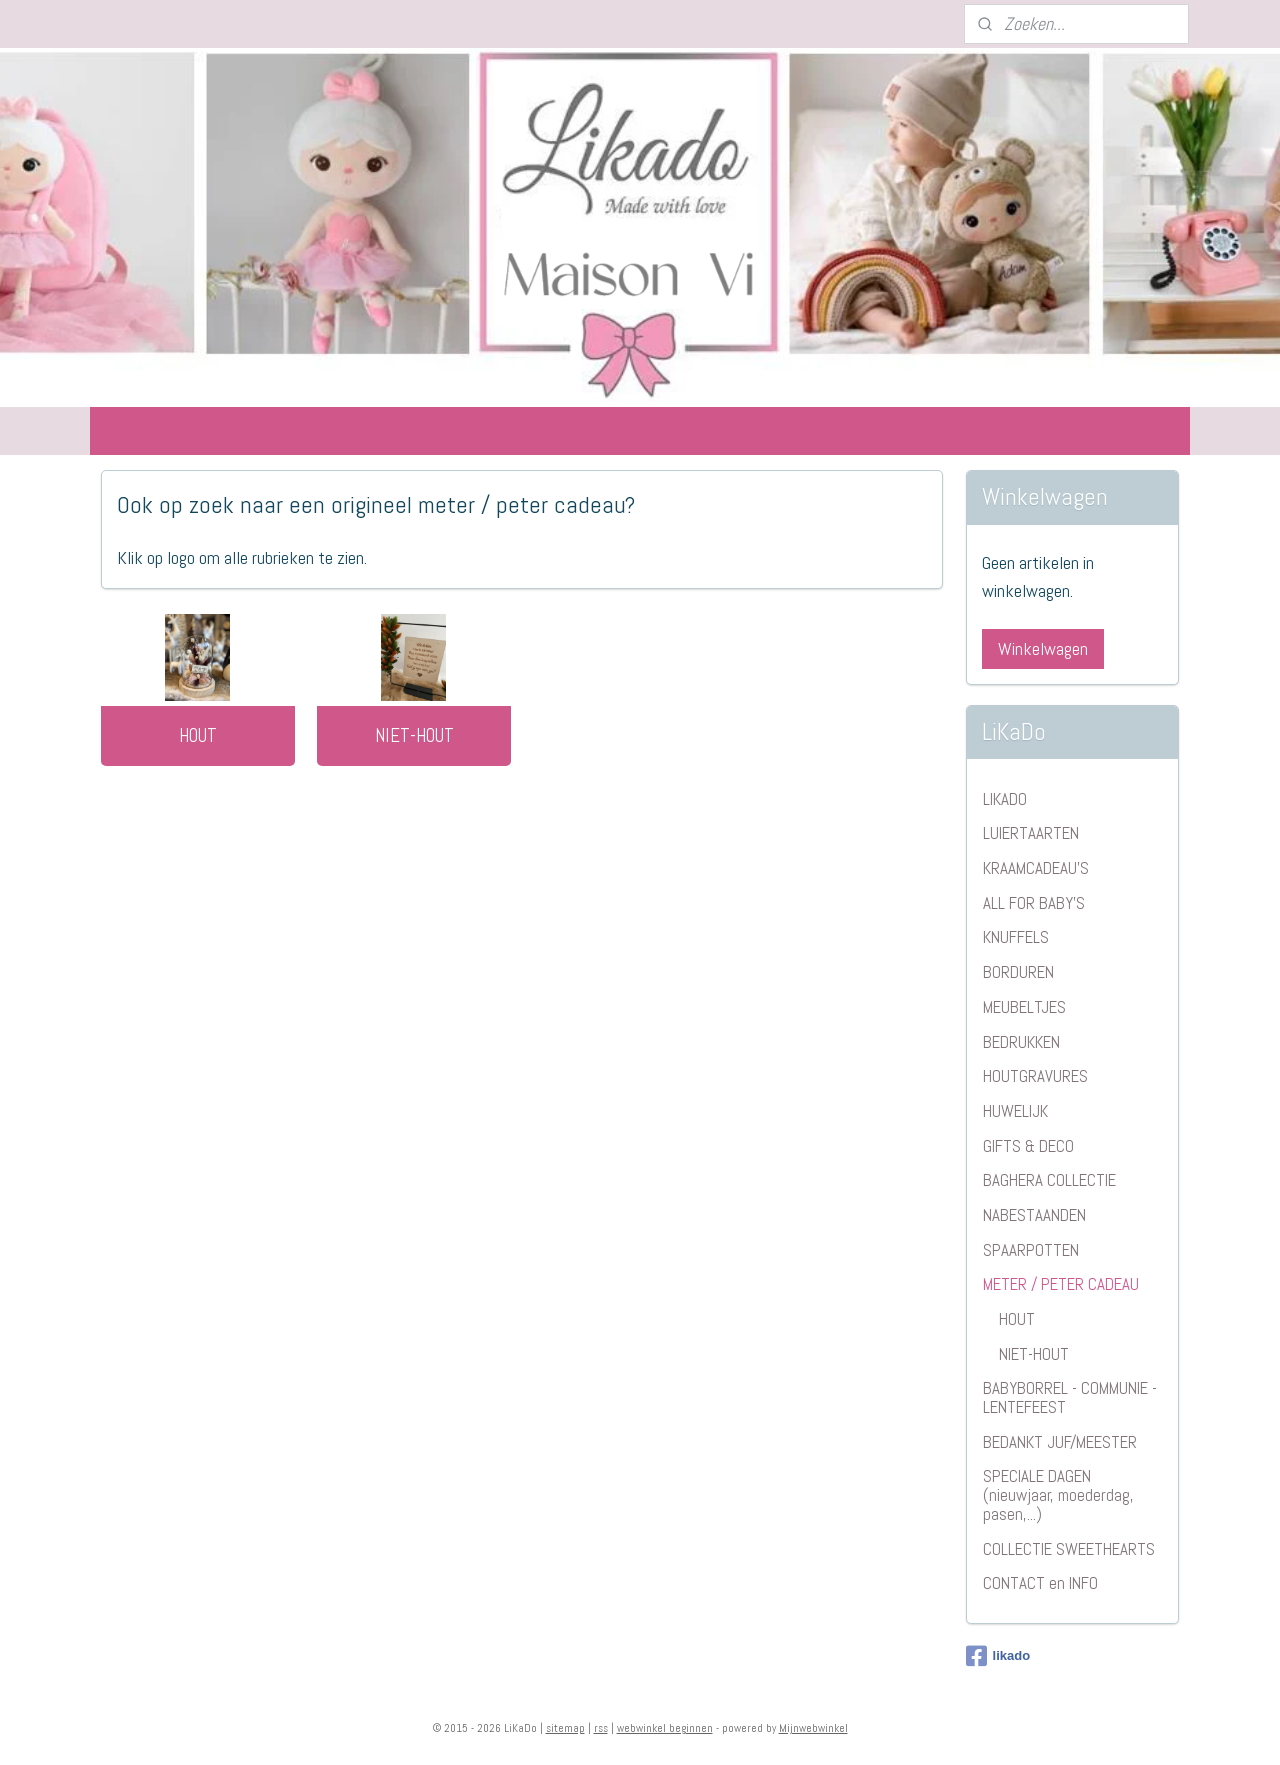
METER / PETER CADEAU (1061, 1284)
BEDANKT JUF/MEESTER (1060, 1442)
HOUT (198, 735)
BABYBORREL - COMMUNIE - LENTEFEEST (1070, 1397)
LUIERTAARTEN (1031, 833)
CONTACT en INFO (1040, 1583)
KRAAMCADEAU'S (1036, 868)
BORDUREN (1018, 972)
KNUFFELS (1016, 937)
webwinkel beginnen (665, 1728)
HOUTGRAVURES (1035, 1076)
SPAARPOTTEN (1031, 1250)
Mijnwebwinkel (813, 1728)
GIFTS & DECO (1028, 1146)
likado (998, 1656)
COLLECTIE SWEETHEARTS (1069, 1549)
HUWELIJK (1015, 1111)
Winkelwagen (1043, 648)
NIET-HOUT (414, 735)
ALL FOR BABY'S (1034, 903)
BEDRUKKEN (1021, 1042)
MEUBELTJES (1024, 1007)
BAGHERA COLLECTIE (1049, 1180)
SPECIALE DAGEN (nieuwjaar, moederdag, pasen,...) (1058, 1494)
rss (601, 1728)
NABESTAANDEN (1034, 1215)
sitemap (565, 1728)
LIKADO (1005, 799)
